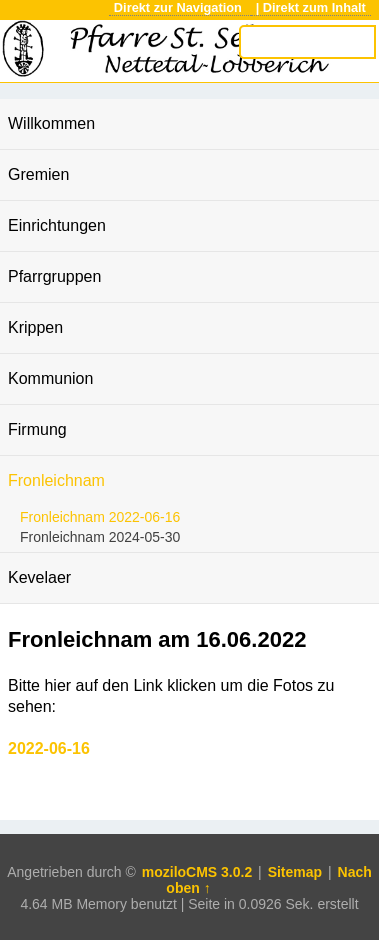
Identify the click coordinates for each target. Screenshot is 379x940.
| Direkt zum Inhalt (311, 7)
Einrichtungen (57, 225)
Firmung (37, 429)
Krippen (35, 327)
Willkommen (51, 123)
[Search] (307, 42)
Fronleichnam (56, 480)
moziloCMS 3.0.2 (197, 872)
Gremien (38, 174)
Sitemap (295, 872)
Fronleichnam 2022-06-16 (100, 517)
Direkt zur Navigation (180, 7)
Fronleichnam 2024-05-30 (100, 537)
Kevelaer (39, 577)
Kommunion (50, 378)
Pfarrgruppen (54, 276)
